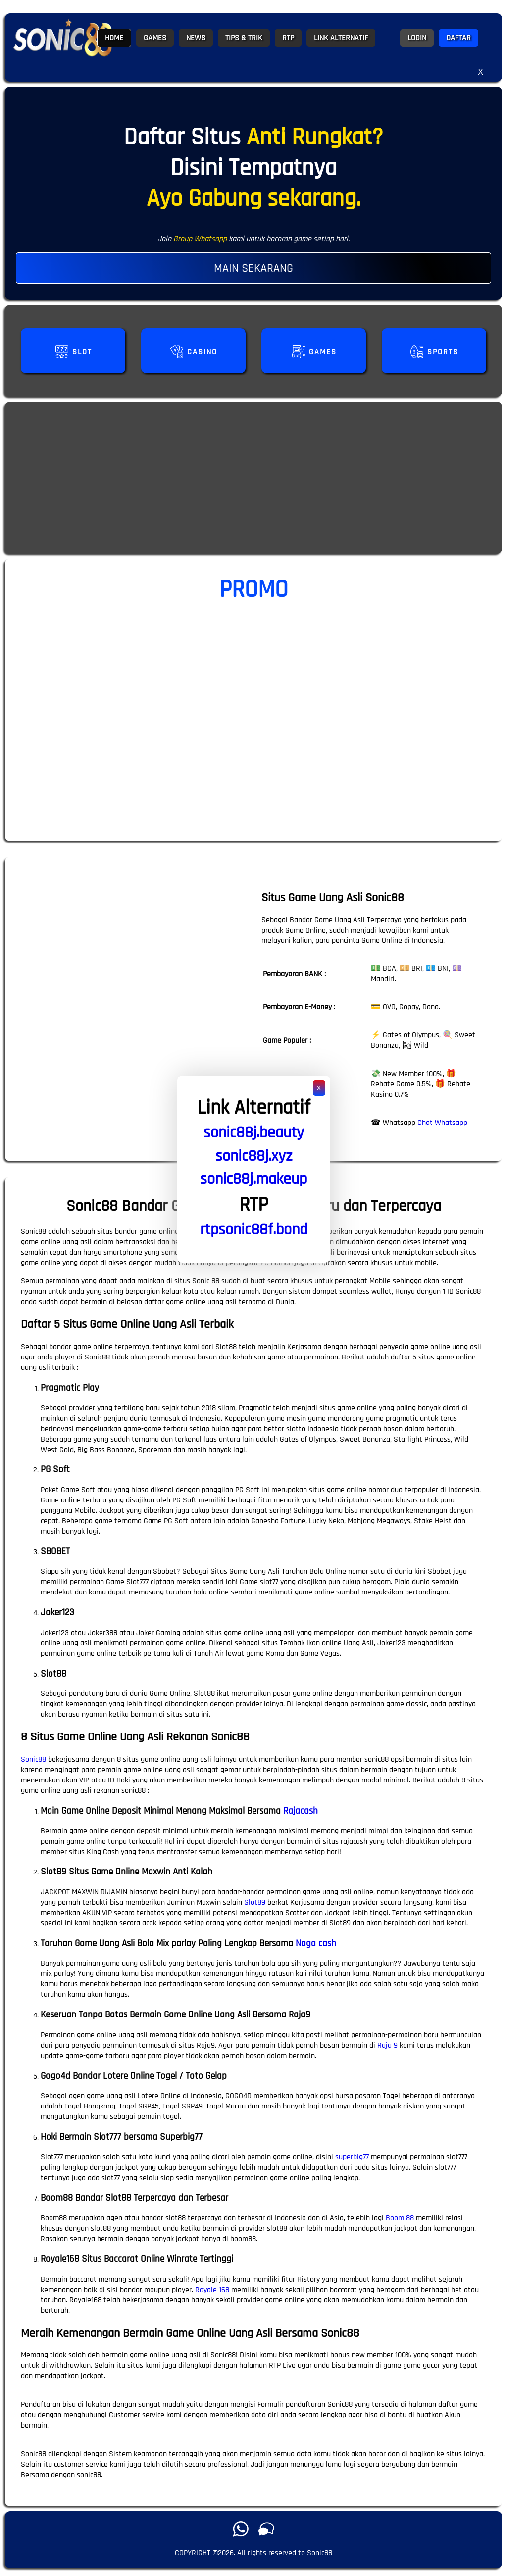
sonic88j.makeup (253, 1179)
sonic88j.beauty (253, 1133)
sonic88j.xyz (253, 1156)
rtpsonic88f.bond (253, 1229)
